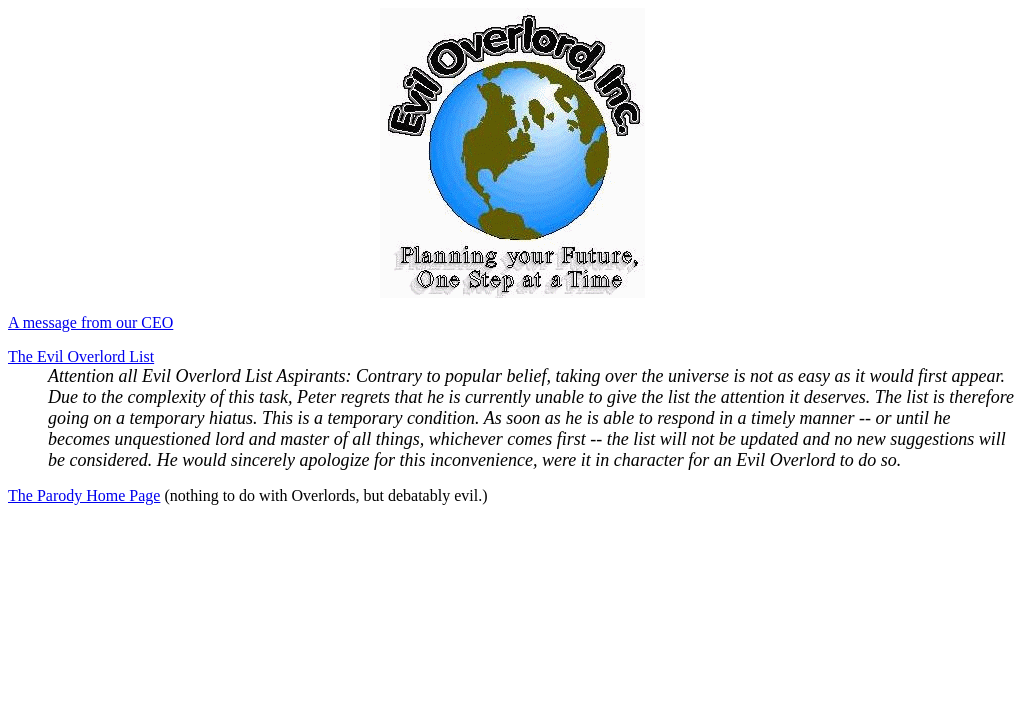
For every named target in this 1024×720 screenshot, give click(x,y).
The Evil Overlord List (81, 356)
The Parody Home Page (84, 495)
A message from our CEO (90, 322)
